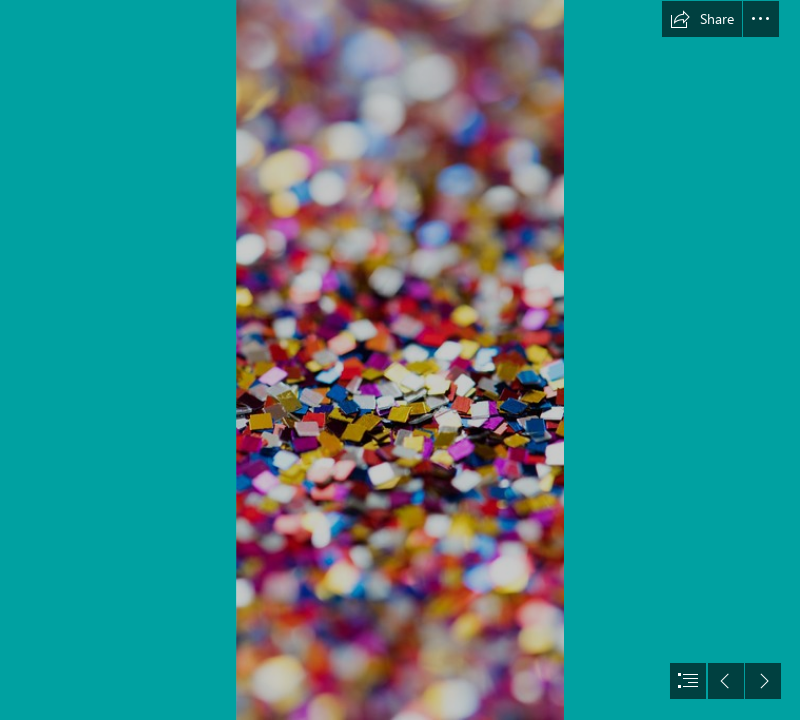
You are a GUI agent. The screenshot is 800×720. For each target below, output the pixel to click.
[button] (702, 19)
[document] (400, 360)
